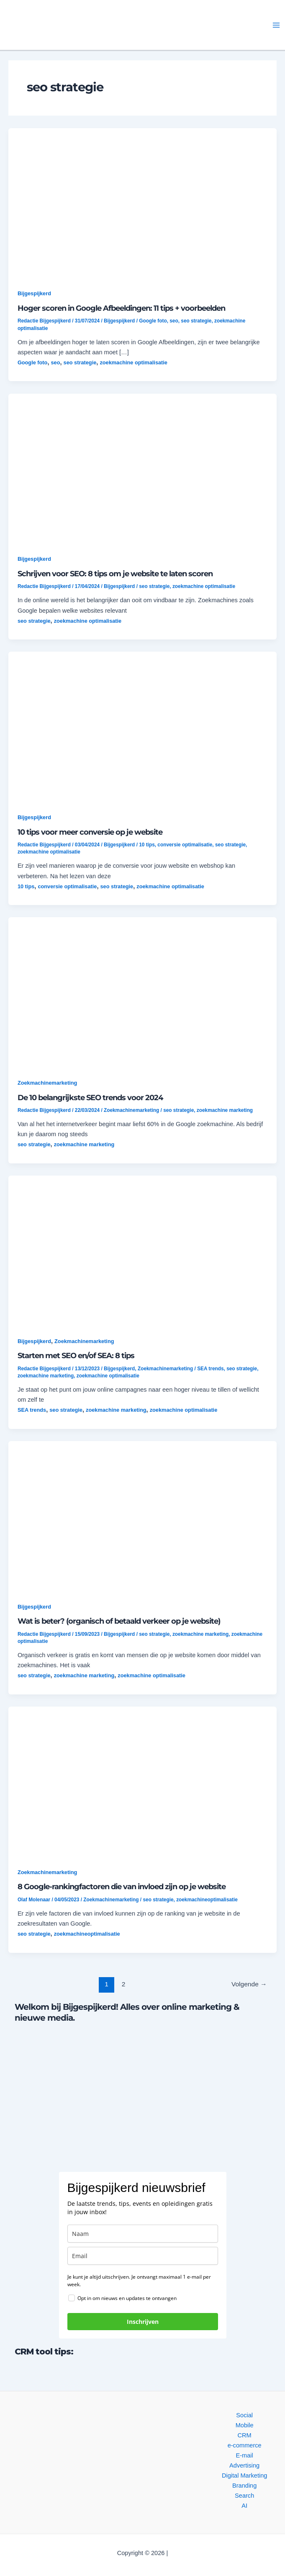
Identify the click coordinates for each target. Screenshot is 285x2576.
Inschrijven (143, 2322)
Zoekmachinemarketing (47, 1083)
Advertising (244, 2465)
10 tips (147, 845)
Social (244, 2415)
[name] (142, 2234)
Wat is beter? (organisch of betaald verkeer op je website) (119, 1621)
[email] (142, 2256)
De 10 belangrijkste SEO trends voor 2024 (90, 1097)
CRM (245, 2435)
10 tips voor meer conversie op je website (90, 832)
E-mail (244, 2455)
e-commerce (245, 2445)
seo (173, 321)
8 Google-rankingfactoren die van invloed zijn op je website (122, 1886)
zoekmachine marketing (225, 1110)
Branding (244, 2485)
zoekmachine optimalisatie (133, 362)
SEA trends (210, 1369)
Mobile (245, 2425)
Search (244, 2495)
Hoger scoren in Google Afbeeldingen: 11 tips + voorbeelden (121, 308)
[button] (78, 25)
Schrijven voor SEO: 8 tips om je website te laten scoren (115, 573)
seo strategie (196, 321)
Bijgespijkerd (34, 293)
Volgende (249, 1984)
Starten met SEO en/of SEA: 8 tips (76, 1355)
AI (244, 2505)
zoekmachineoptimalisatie (207, 1900)
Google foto (153, 321)
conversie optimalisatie (184, 845)
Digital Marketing (244, 2475)
